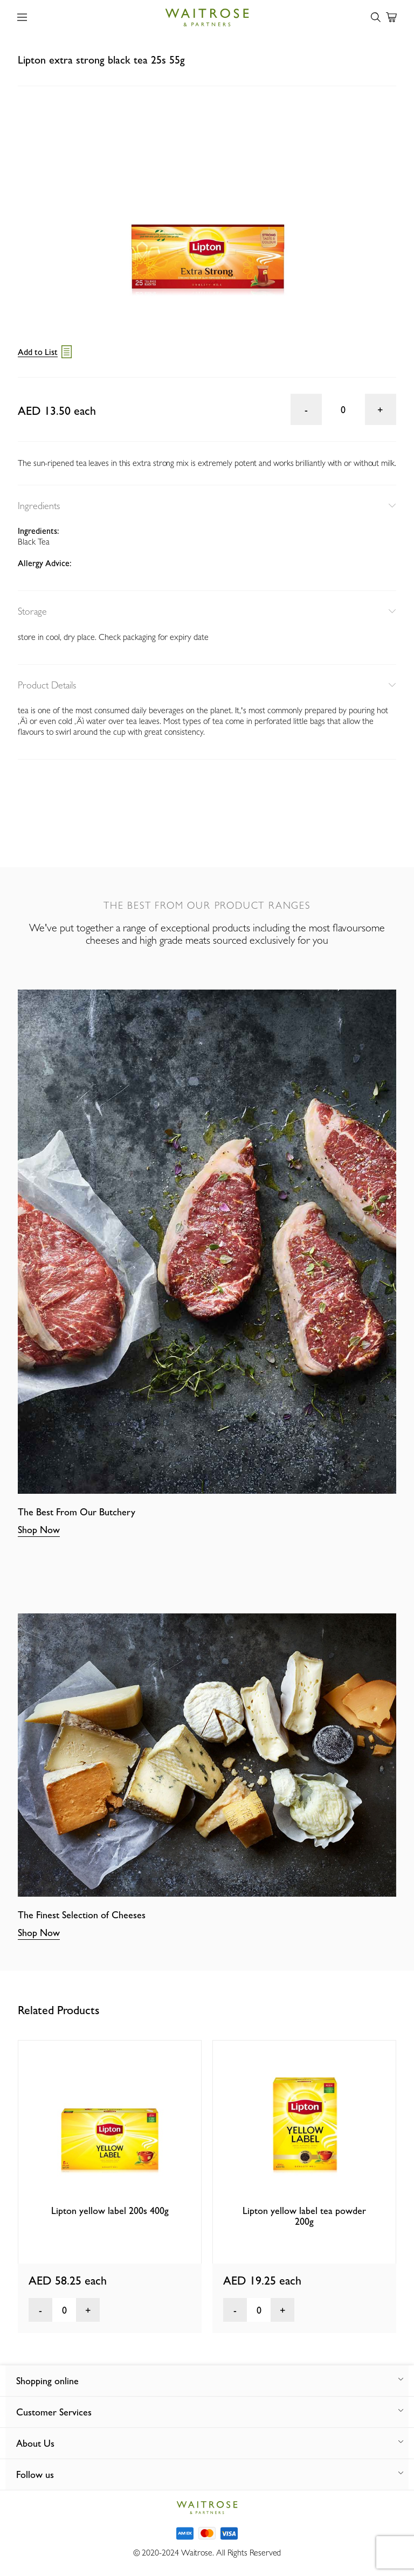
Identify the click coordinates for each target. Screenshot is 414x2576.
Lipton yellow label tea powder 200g (304, 2216)
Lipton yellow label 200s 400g (110, 2210)
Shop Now (39, 1529)
